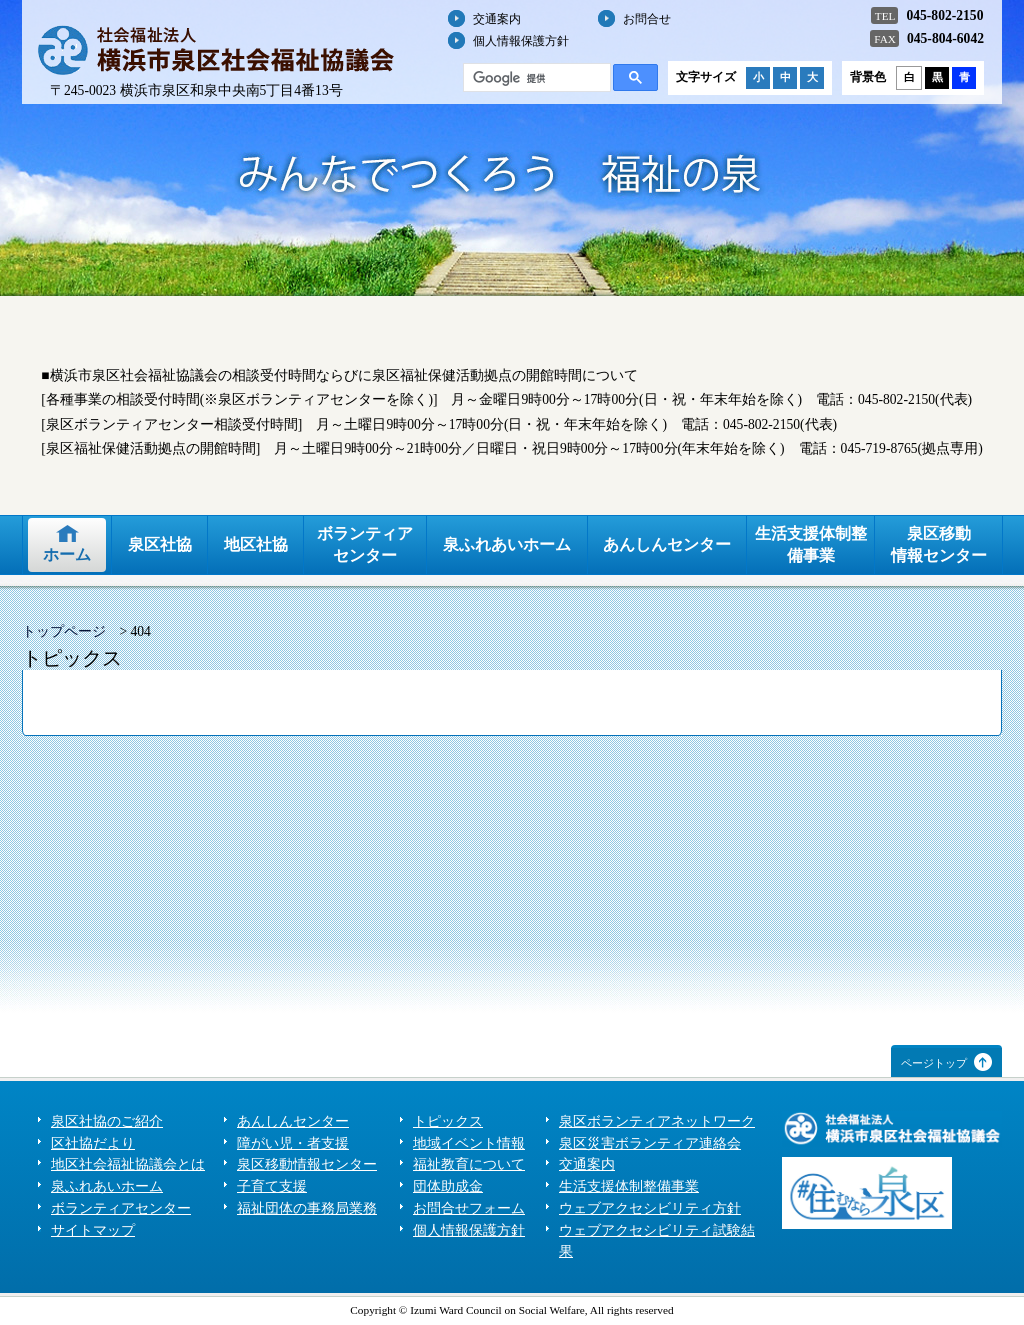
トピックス (448, 1121)
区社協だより (93, 1143)
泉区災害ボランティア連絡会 (650, 1143)
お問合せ (647, 19)
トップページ (64, 631)
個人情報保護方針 (521, 41)
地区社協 (256, 544)
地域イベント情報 (469, 1143)
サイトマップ (93, 1230)
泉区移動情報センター (939, 544)
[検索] (535, 78)
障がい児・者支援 (293, 1143)
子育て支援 (272, 1186)
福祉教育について (469, 1164)
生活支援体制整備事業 (811, 544)
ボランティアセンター (365, 544)
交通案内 (497, 19)
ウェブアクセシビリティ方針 (650, 1208)
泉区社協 (160, 544)
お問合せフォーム (469, 1208)
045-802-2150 (944, 15)
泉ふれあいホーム (507, 544)
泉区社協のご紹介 (107, 1121)
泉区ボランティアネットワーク (657, 1121)
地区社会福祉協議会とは (128, 1164)
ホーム (67, 554)
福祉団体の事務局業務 (307, 1208)
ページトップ (934, 1063)
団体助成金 (448, 1186)
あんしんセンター (667, 544)
